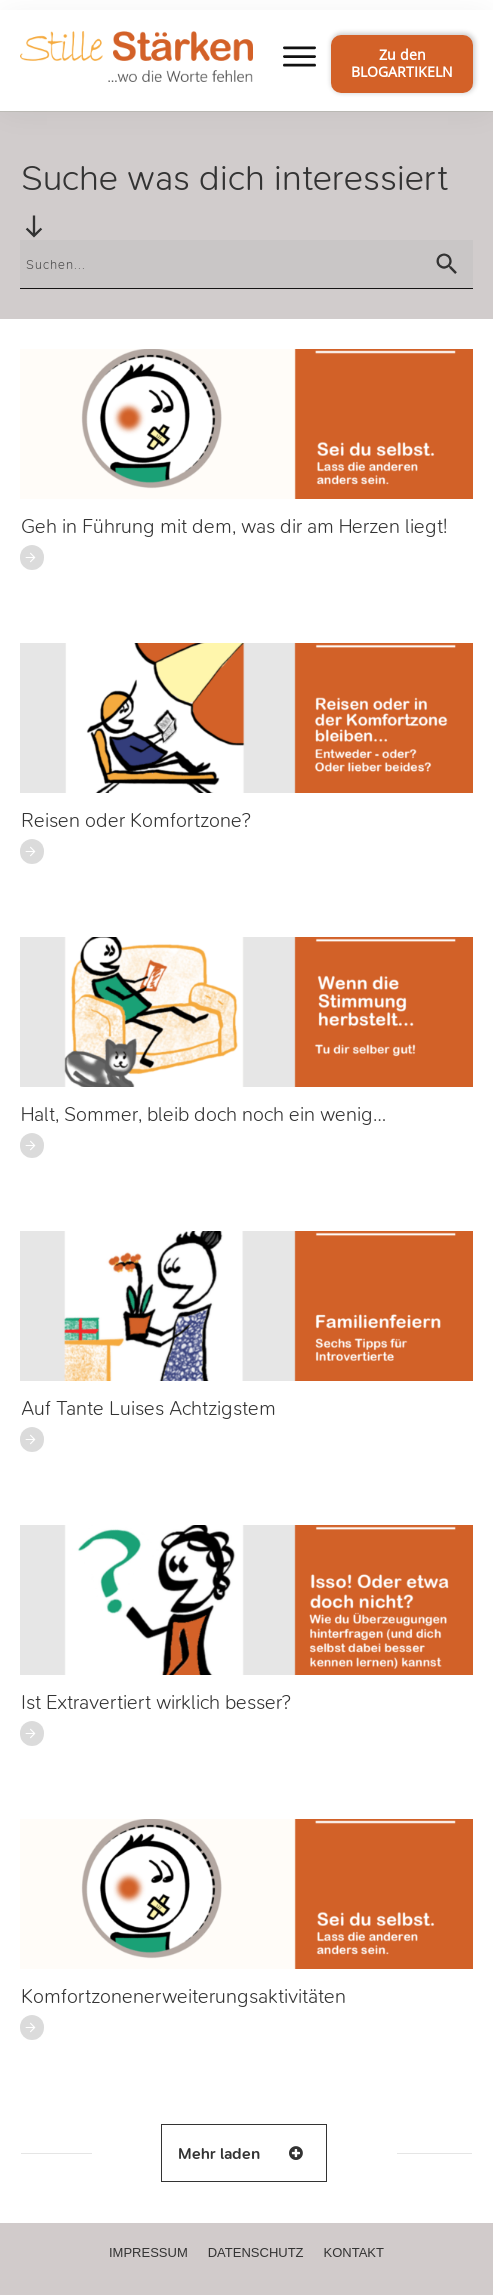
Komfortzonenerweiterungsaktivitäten (183, 1996)
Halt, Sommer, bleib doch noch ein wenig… (203, 1114)
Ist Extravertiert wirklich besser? (156, 1702)
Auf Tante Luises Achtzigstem (148, 1408)
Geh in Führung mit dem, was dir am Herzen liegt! (234, 526)
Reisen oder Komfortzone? (136, 820)
